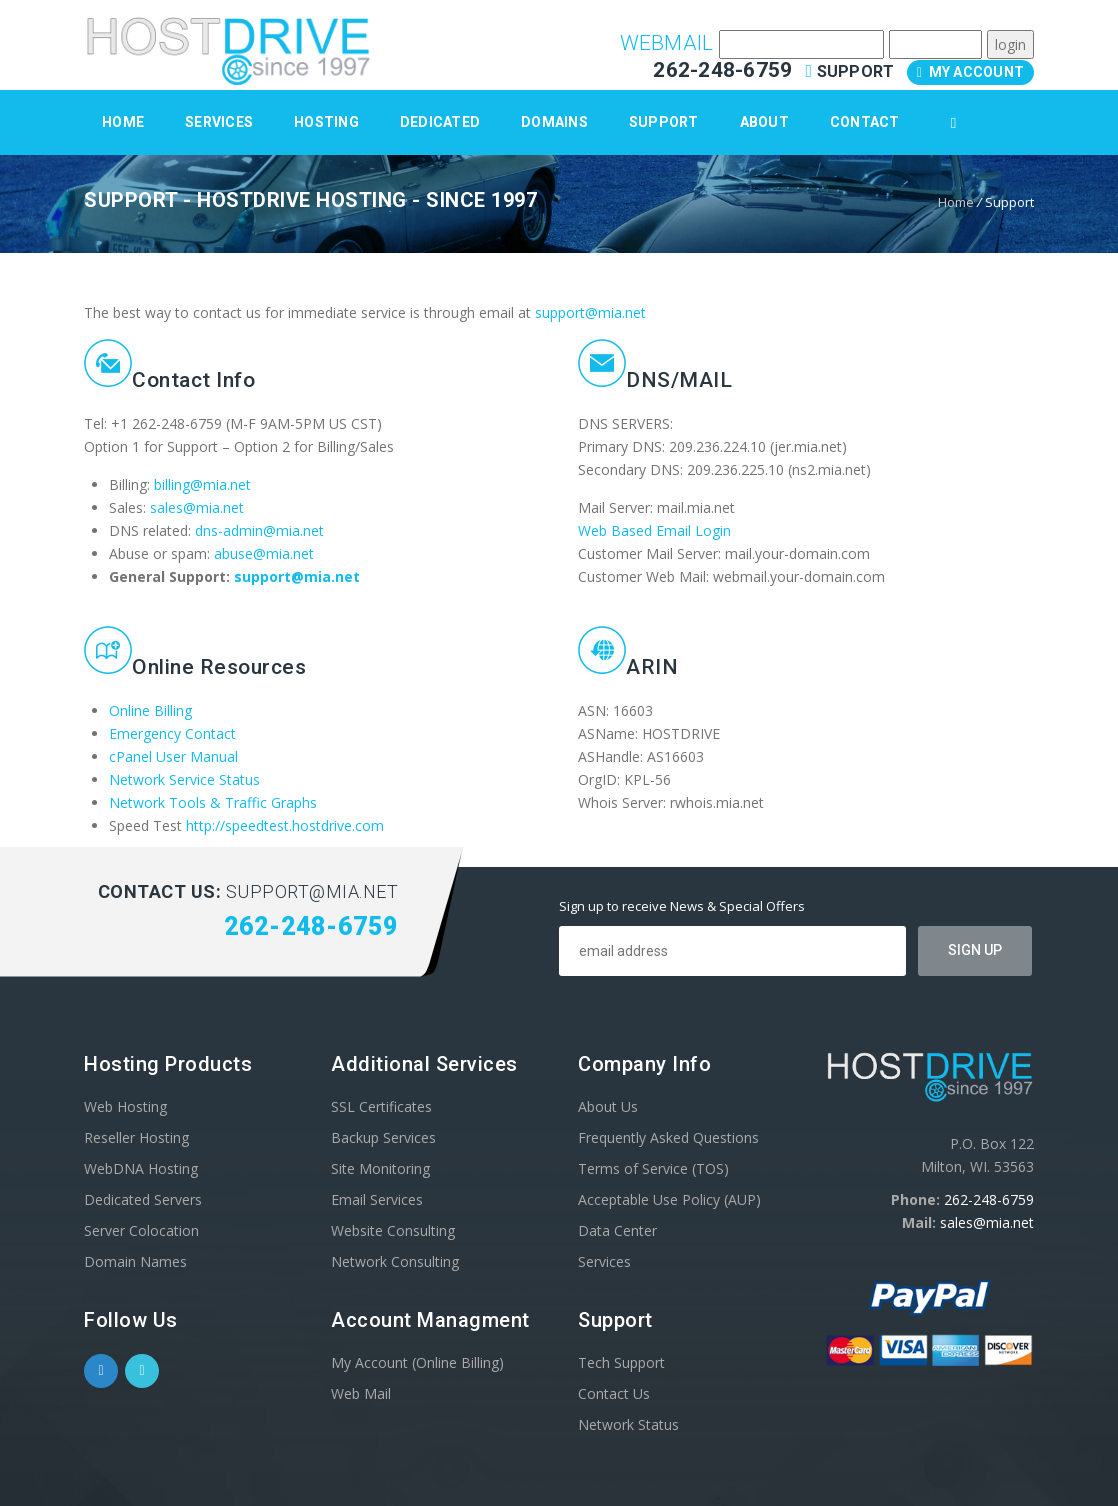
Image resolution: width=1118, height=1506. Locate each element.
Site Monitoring (380, 1168)
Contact (865, 122)
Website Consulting (393, 1230)
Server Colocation (141, 1230)
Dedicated (440, 122)
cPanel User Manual (173, 756)
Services (219, 122)
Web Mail (361, 1393)
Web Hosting (125, 1106)
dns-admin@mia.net (259, 530)
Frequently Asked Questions (668, 1137)
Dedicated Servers (143, 1199)
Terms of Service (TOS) (653, 1168)
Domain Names (135, 1261)
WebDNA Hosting (141, 1168)
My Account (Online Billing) (417, 1362)
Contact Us (614, 1393)
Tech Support (621, 1362)
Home (123, 122)
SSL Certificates (381, 1106)
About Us (608, 1106)
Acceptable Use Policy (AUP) (669, 1199)
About (764, 122)
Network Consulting (395, 1261)
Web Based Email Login (654, 530)
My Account (970, 72)
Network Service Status (184, 779)
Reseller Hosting (136, 1137)
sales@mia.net (197, 507)
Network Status (628, 1424)
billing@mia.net (202, 484)
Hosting (326, 122)
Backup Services (383, 1137)
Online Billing (150, 710)
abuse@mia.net (264, 553)
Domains (554, 122)
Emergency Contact (172, 733)
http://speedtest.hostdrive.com (285, 825)
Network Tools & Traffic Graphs (213, 802)
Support (852, 71)
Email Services (377, 1199)
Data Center (617, 1230)
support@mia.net (590, 312)
